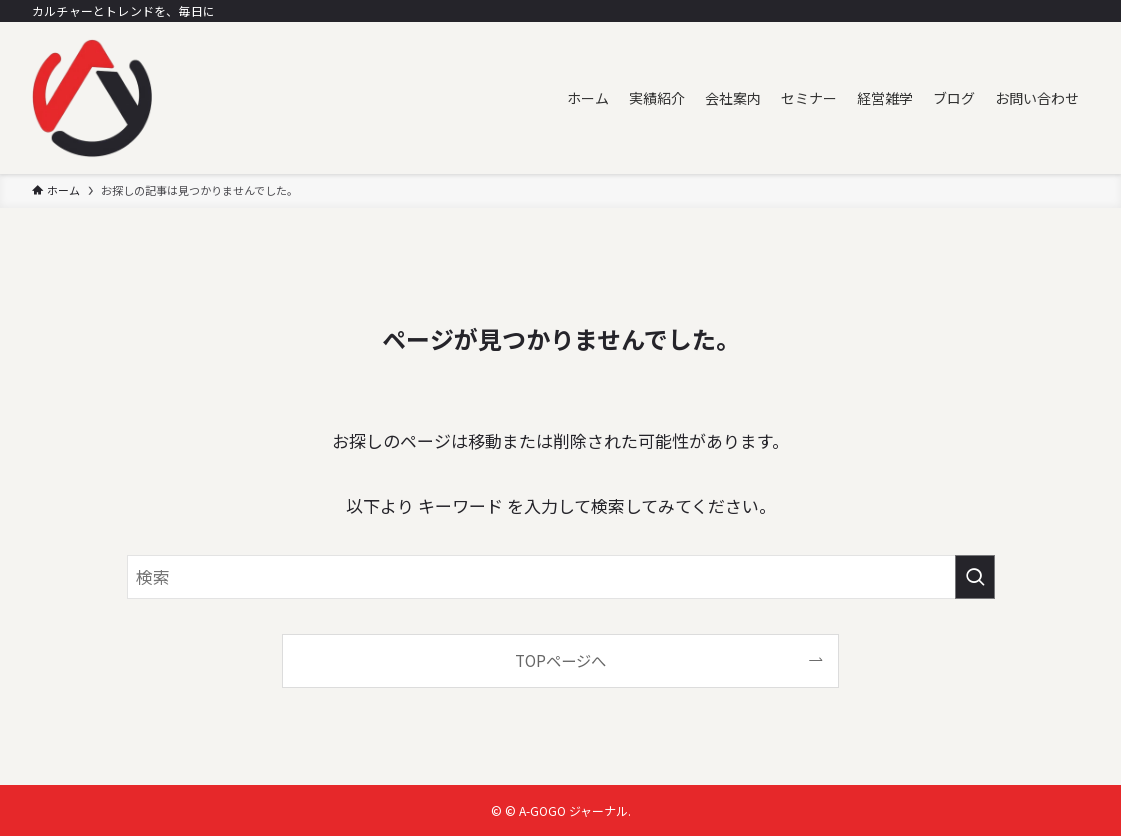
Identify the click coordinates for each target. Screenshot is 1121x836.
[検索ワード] (561, 577)
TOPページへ (560, 660)
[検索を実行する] (975, 577)
